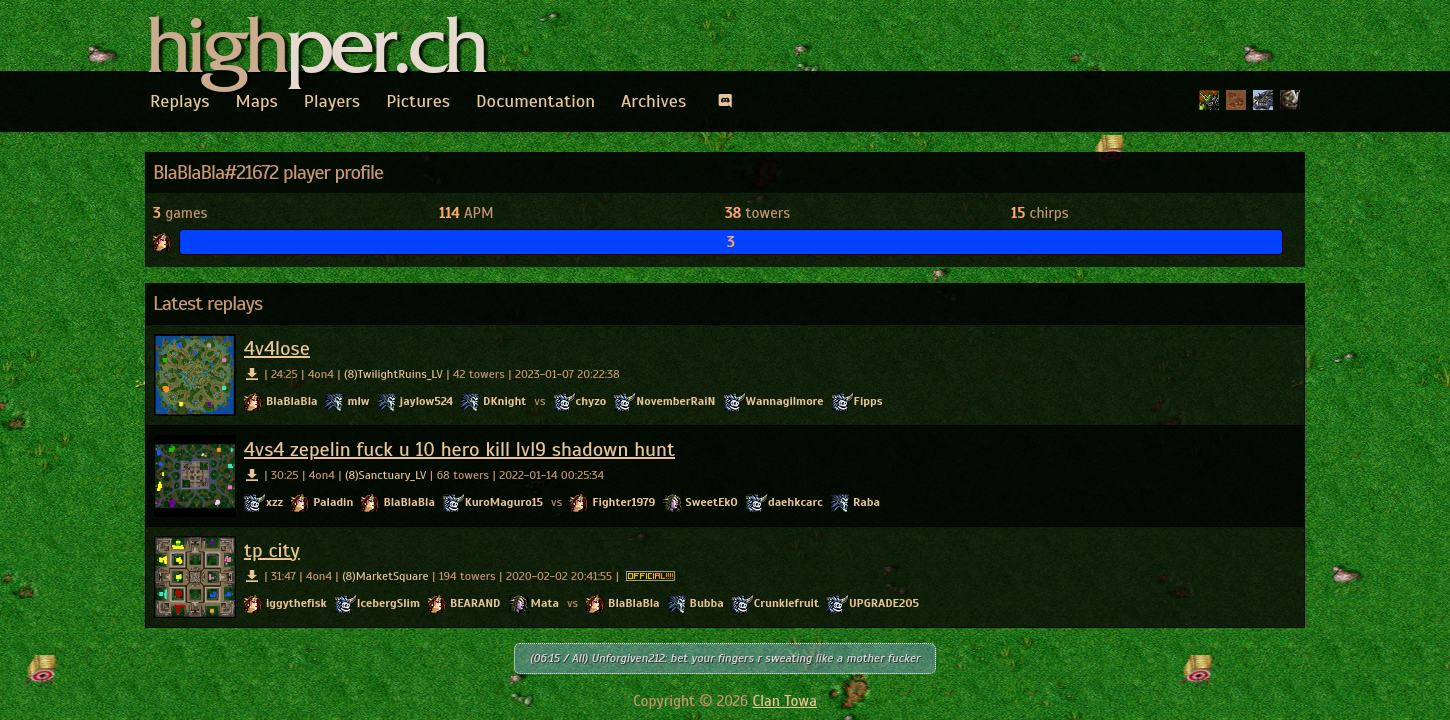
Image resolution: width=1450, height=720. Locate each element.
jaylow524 (427, 401)
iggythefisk (296, 603)
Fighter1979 (623, 502)
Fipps (868, 401)
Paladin (333, 502)
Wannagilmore (785, 401)
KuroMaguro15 (504, 502)
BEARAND (475, 603)
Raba (866, 502)
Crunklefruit (786, 603)
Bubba (707, 603)
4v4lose (277, 348)
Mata (545, 603)
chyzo (591, 401)
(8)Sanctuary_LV (385, 475)
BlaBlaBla (291, 401)
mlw (358, 401)
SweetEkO (711, 502)
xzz (274, 502)
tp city (272, 550)
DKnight (504, 401)
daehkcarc (795, 502)
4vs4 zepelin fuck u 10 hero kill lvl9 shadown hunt (459, 449)
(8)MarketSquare (385, 576)
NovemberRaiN (675, 401)
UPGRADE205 (884, 603)
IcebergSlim (388, 603)
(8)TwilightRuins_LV (393, 374)
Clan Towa (785, 701)
